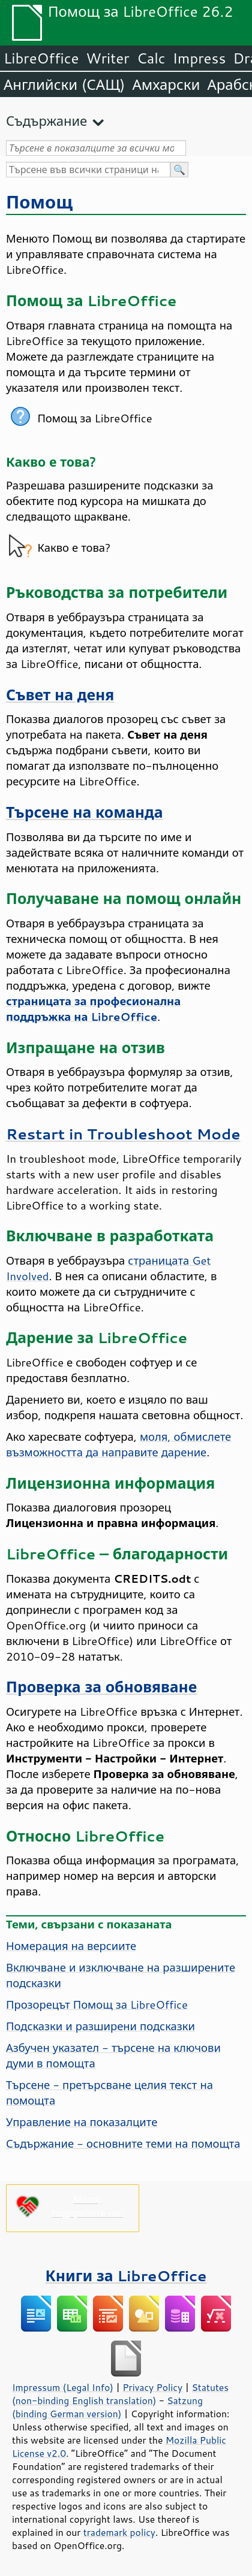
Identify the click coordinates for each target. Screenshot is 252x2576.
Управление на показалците (81, 2122)
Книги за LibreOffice (126, 2275)
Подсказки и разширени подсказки (100, 2026)
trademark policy (119, 2532)
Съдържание (46, 120)
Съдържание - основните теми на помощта (123, 2143)
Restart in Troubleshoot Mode (123, 1133)
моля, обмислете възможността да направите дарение (118, 1444)
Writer (107, 58)
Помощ (39, 201)
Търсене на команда (84, 812)
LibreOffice (41, 58)
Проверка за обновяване (101, 1686)
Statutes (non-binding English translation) (120, 2394)
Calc (151, 58)
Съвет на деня (60, 694)
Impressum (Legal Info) (62, 2387)
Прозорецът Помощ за (97, 2004)
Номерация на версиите (71, 1946)
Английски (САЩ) (64, 84)
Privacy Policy (152, 2387)
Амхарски (166, 84)
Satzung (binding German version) (107, 2407)
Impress (199, 58)
